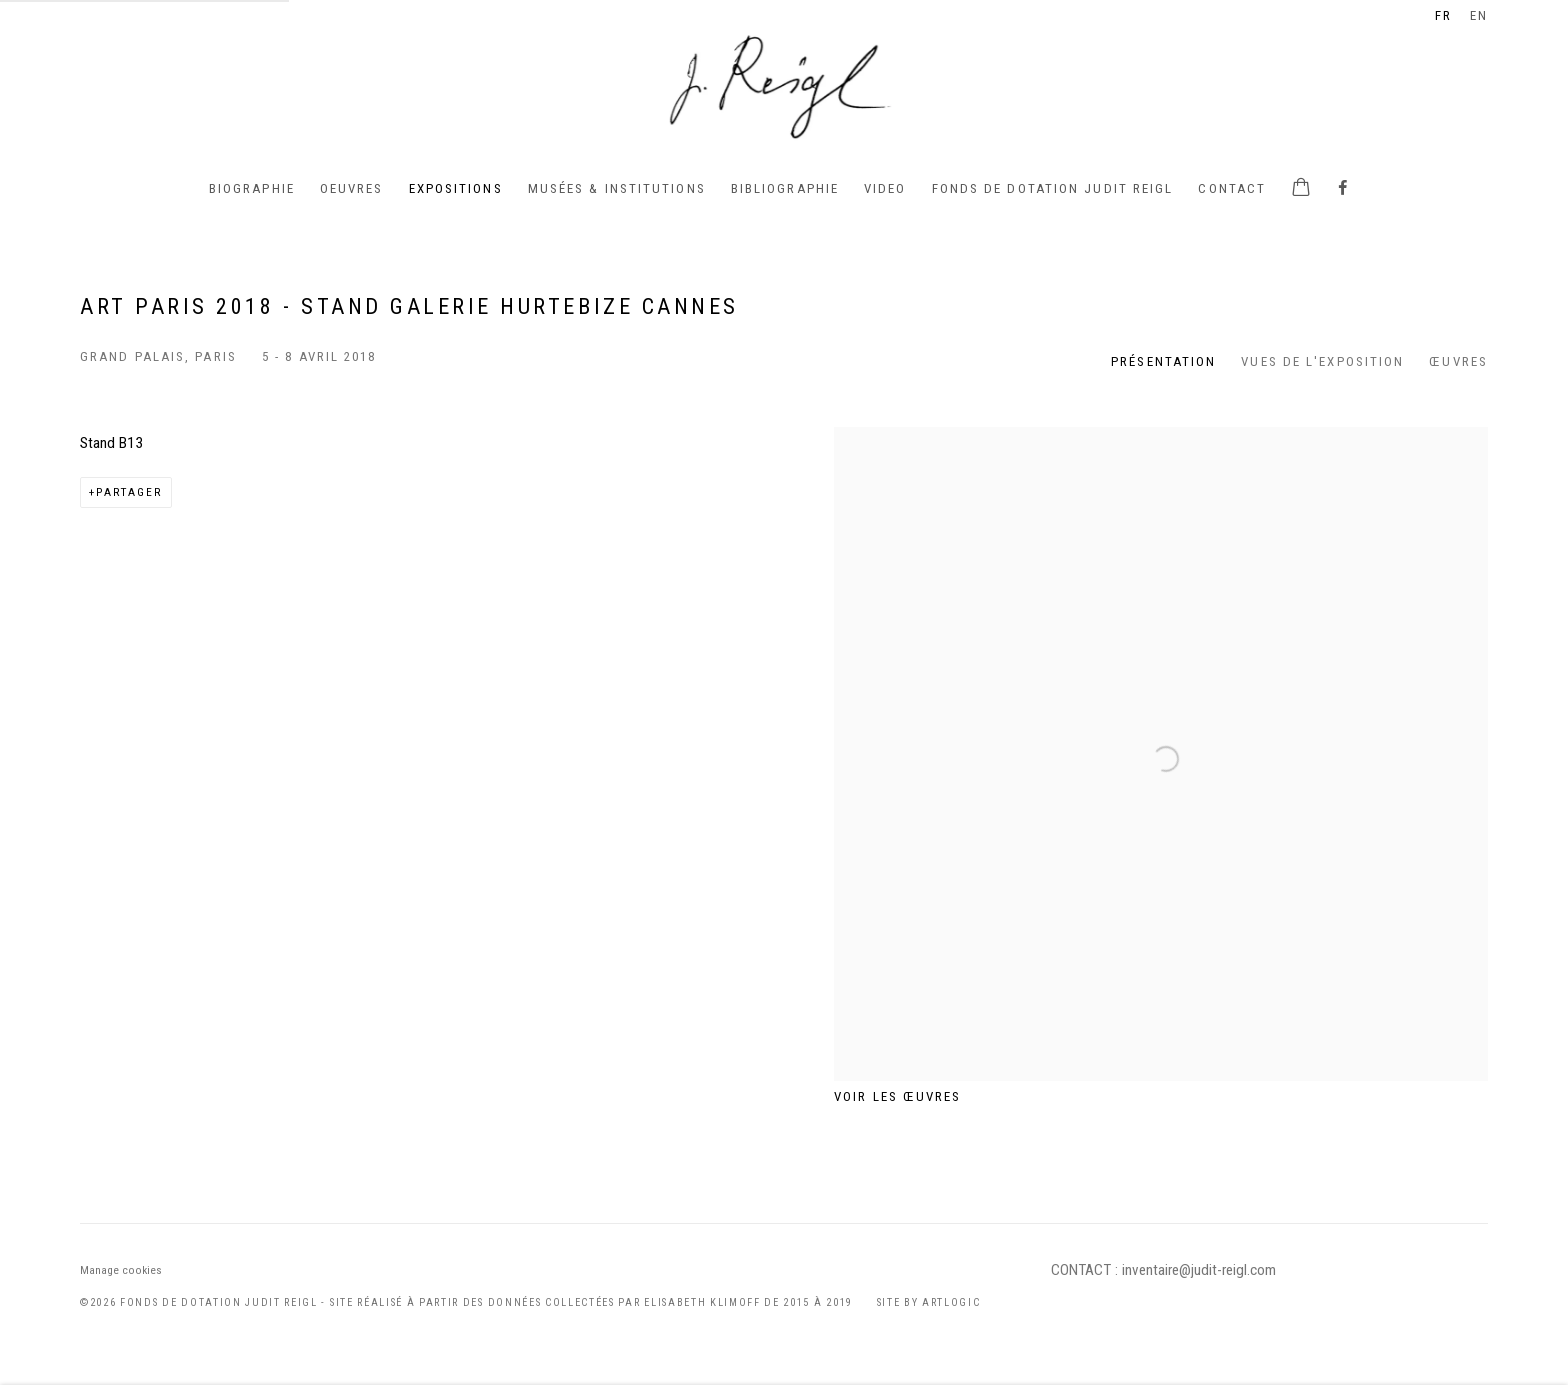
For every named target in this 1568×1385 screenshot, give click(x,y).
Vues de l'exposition (1322, 361)
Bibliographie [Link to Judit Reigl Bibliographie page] (785, 188)
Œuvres (1458, 361)
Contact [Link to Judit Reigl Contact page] (1232, 188)
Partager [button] (129, 492)
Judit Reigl (784, 85)
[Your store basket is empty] (1301, 189)
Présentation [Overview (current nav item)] (1163, 361)
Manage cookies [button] (121, 1270)
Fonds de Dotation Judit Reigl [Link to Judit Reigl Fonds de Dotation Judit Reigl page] (1053, 188)
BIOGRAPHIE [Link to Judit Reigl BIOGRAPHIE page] (252, 188)
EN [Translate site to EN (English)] (1479, 15)
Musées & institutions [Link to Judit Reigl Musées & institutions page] (617, 188)
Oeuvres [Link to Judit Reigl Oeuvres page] (352, 188)
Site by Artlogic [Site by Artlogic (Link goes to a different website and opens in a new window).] (929, 1302)
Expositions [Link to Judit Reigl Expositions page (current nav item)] (456, 188)
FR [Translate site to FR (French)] (1443, 15)
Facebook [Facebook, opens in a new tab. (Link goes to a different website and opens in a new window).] (1343, 189)
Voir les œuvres (898, 1096)
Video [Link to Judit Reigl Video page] (885, 188)
